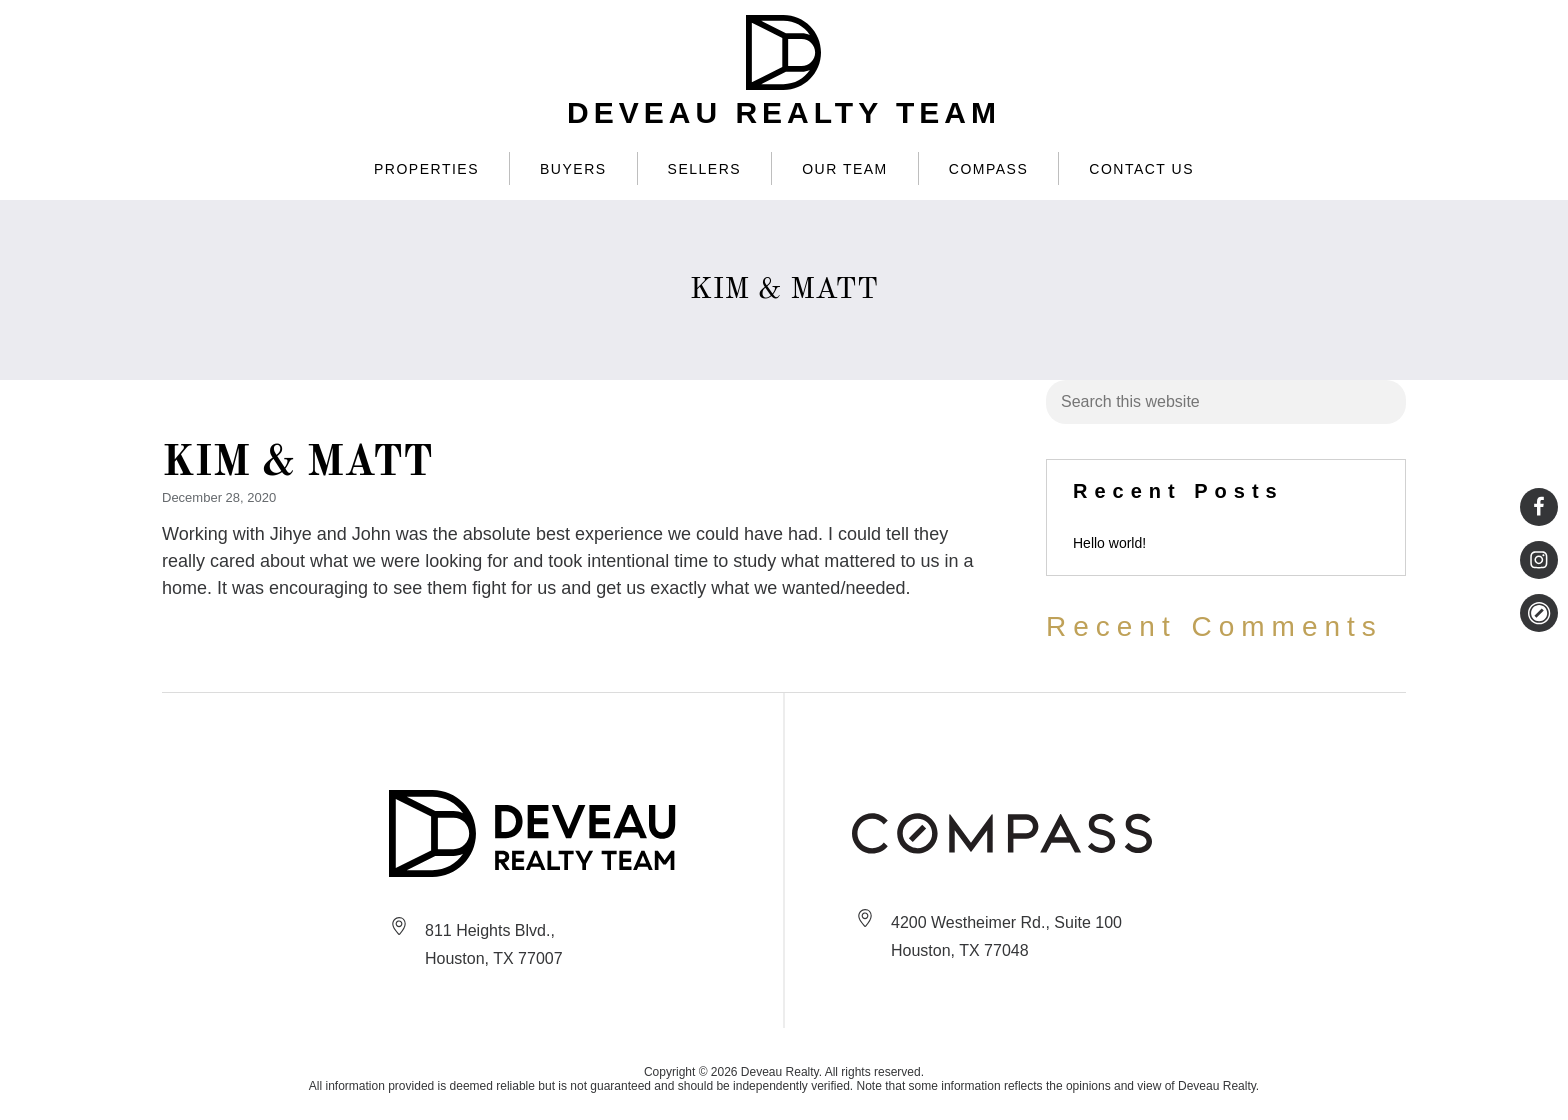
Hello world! (1109, 543)
